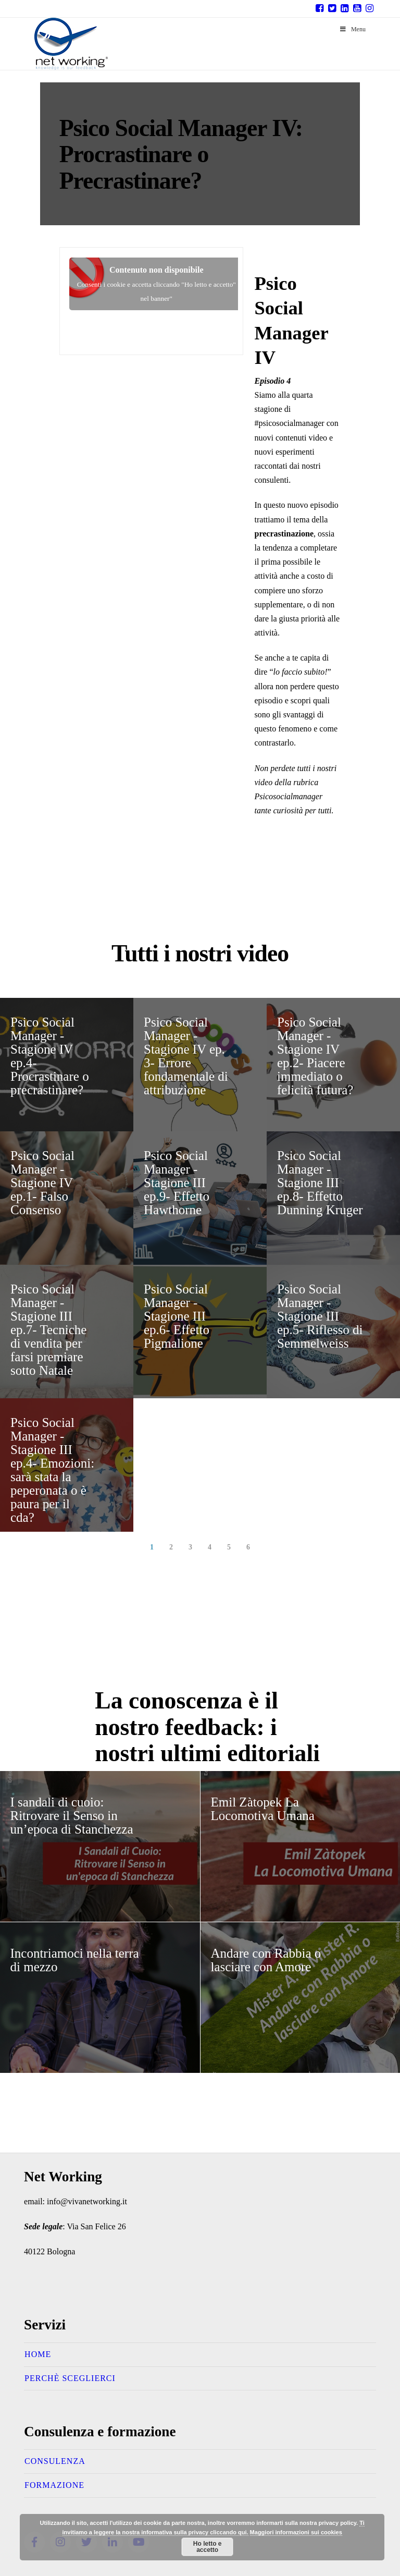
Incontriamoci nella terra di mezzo (74, 1960)
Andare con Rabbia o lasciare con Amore (266, 1960)
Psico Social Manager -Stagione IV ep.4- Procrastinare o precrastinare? (49, 1056)
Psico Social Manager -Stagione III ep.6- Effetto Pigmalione (176, 1316)
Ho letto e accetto (207, 2547)
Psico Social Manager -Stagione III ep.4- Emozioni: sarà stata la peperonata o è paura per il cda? (52, 1469)
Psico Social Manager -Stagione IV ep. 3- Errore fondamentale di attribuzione (186, 1056)
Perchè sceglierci (70, 2378)
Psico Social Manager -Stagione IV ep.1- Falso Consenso (42, 1183)
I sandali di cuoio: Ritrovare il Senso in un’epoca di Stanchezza (71, 1815)
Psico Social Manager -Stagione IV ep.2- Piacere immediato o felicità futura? (315, 1056)
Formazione (54, 2485)
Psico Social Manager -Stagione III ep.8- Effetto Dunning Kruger (320, 1183)
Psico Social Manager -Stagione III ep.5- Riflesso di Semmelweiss (320, 1316)
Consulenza (54, 2461)
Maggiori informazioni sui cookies (296, 2532)
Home (37, 2354)
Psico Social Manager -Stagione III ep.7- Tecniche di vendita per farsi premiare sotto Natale (48, 1329)
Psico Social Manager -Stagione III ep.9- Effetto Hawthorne (176, 1183)
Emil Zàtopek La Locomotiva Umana (263, 1809)
